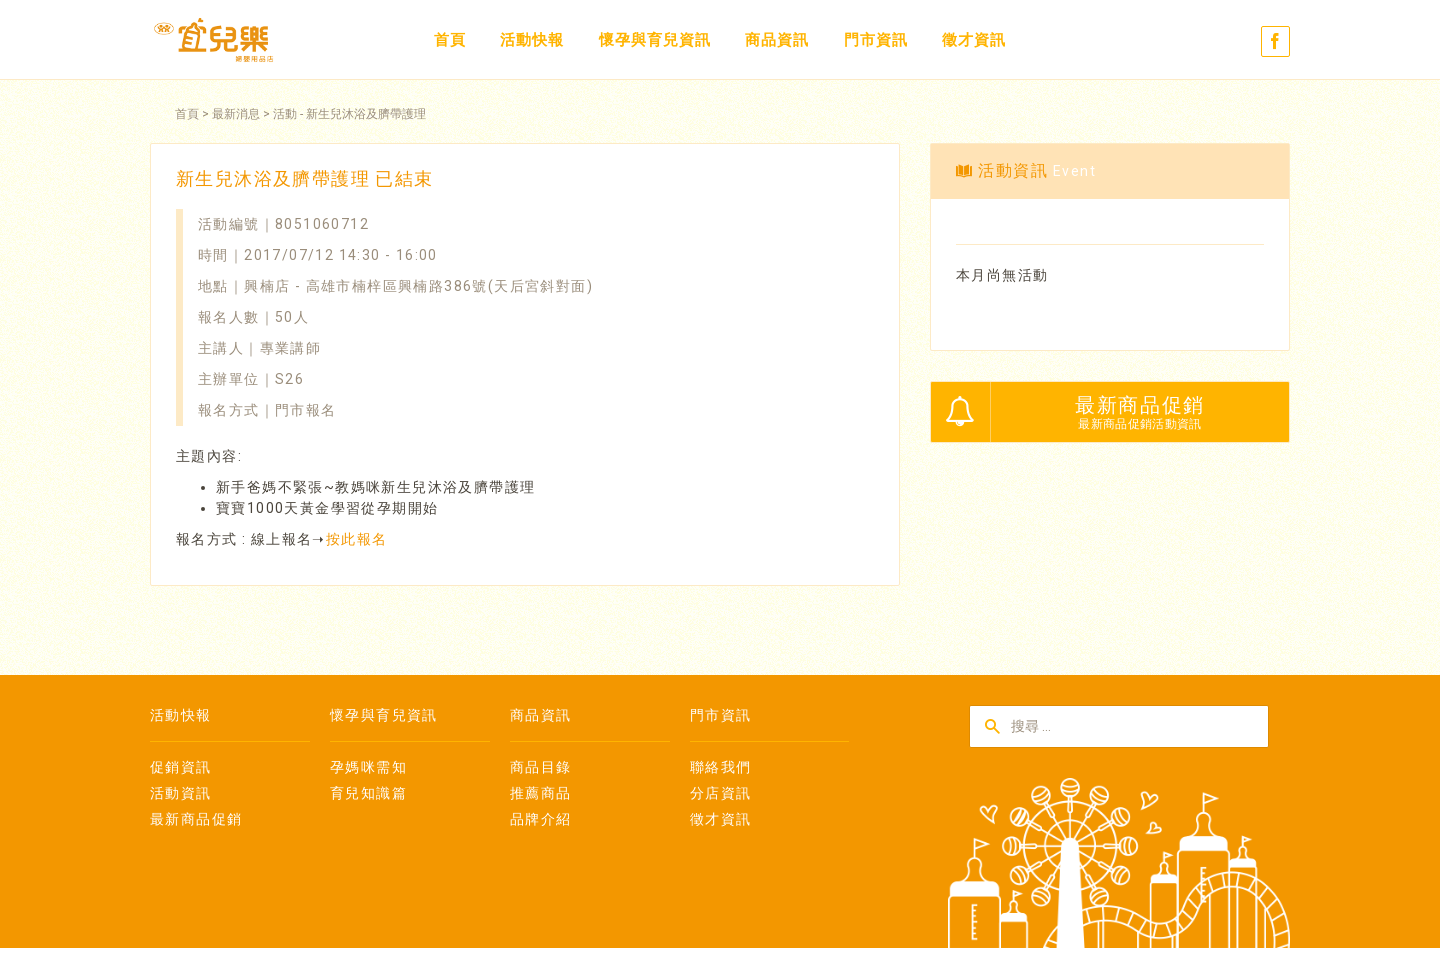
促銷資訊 (181, 767)
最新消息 (236, 114)
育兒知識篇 (368, 793)
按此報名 (357, 539)
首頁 (450, 40)
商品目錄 (541, 767)
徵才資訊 (974, 40)
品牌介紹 (541, 819)
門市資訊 (876, 40)
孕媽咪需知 (368, 767)
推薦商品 (541, 793)
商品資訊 (777, 40)
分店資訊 (721, 793)
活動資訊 (181, 793)
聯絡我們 (721, 767)
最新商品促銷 (196, 819)
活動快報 (532, 40)
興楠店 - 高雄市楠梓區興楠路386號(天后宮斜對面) (418, 286)
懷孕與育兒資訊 (655, 40)
